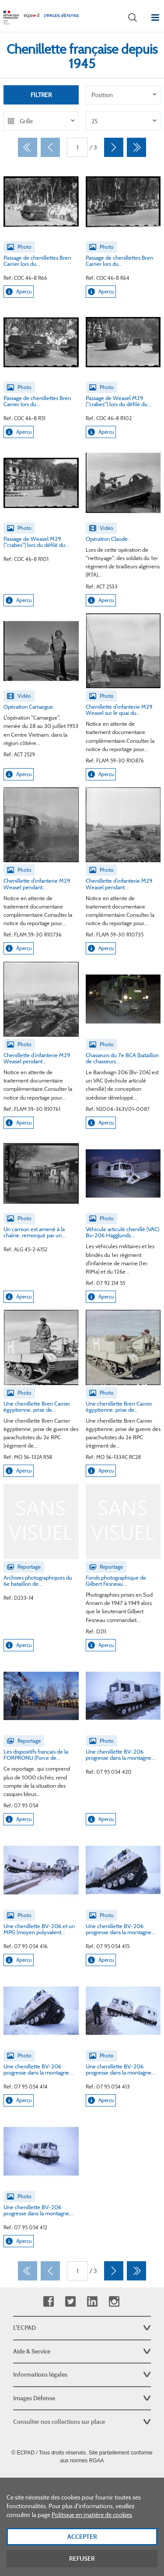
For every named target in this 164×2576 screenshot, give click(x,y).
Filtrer (41, 95)
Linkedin (92, 2301)
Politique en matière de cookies (92, 2524)
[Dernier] (136, 147)
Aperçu (18, 291)
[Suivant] (113, 147)
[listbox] (123, 94)
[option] (123, 95)
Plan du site (82, 2480)
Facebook (48, 2301)
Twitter (70, 2301)
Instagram (113, 2301)
